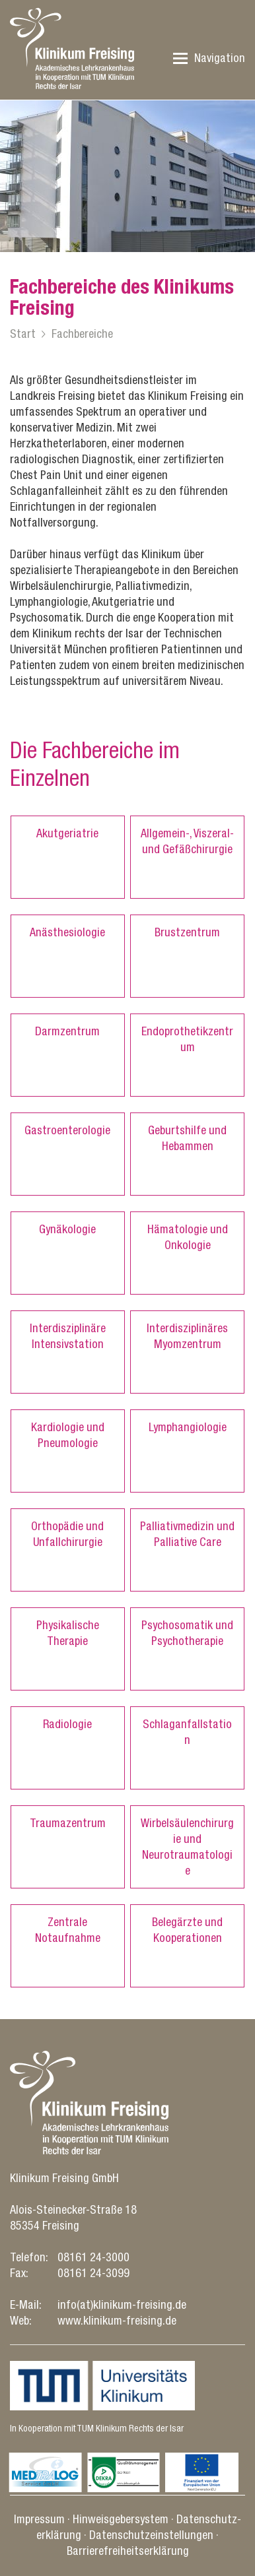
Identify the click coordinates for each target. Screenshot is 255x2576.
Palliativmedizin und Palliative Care (187, 1534)
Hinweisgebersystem (120, 2519)
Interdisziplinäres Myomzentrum (187, 1336)
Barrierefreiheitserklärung (128, 2551)
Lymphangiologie (188, 1427)
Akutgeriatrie (67, 833)
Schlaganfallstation (187, 1732)
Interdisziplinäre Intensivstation (68, 1336)
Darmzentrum (67, 1031)
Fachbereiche (82, 333)
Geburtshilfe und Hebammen (187, 1138)
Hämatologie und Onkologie (187, 1237)
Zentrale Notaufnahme (67, 1930)
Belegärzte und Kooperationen (187, 1930)
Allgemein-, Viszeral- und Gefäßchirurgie (187, 841)
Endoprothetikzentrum (187, 1039)
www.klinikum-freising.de (116, 2320)
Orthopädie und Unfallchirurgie (67, 1534)
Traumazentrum (68, 1823)
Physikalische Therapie (67, 1633)
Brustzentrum (187, 932)
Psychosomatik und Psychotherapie (187, 1633)
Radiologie (67, 1724)
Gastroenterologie (67, 1130)
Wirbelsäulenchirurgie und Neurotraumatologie (187, 1846)
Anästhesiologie (67, 932)
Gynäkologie (67, 1229)
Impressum (39, 2519)
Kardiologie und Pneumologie (67, 1435)
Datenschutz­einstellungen (151, 2535)
